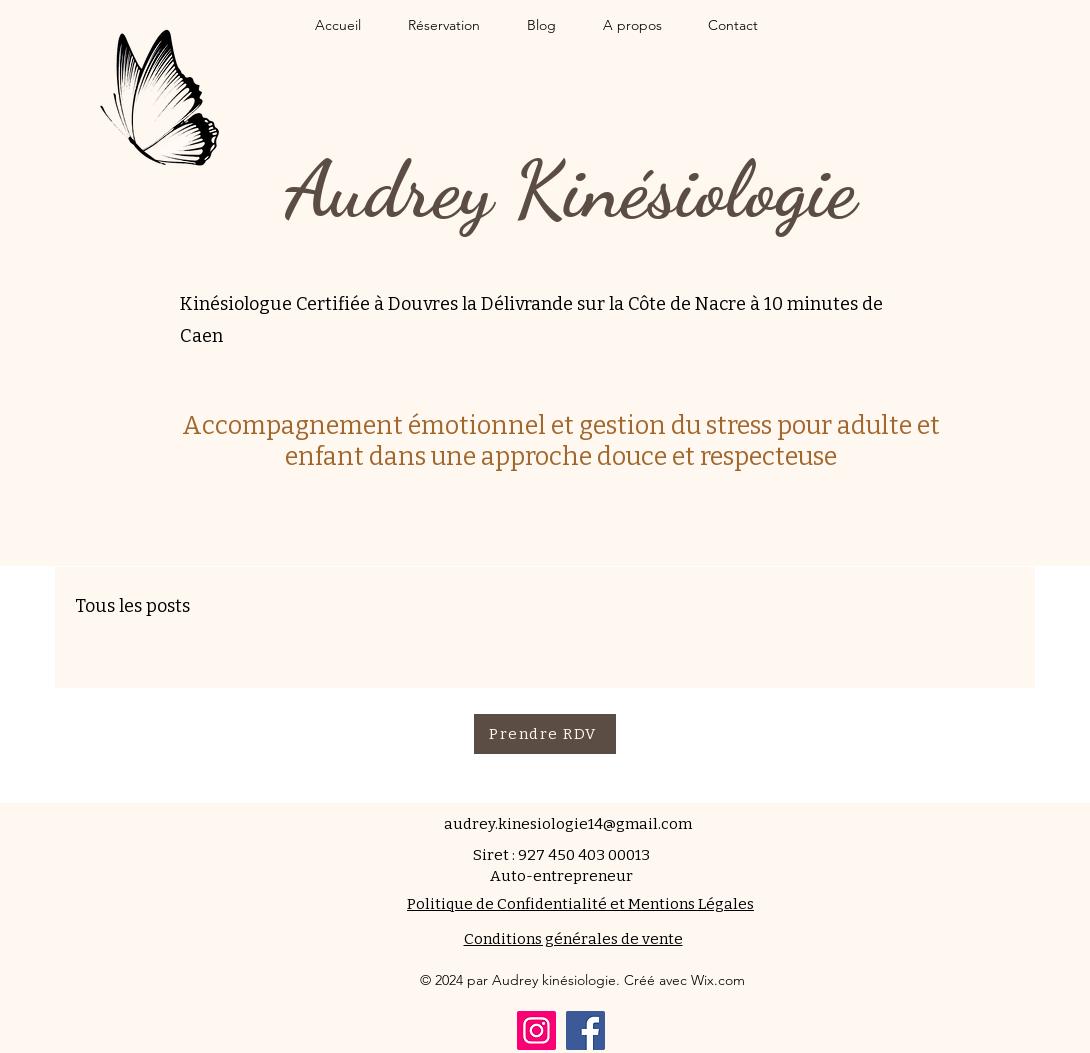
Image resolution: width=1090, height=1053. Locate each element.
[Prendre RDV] (545, 734)
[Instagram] (536, 1030)
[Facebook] (585, 1030)
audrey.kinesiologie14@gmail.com (568, 824)
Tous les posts (132, 606)
